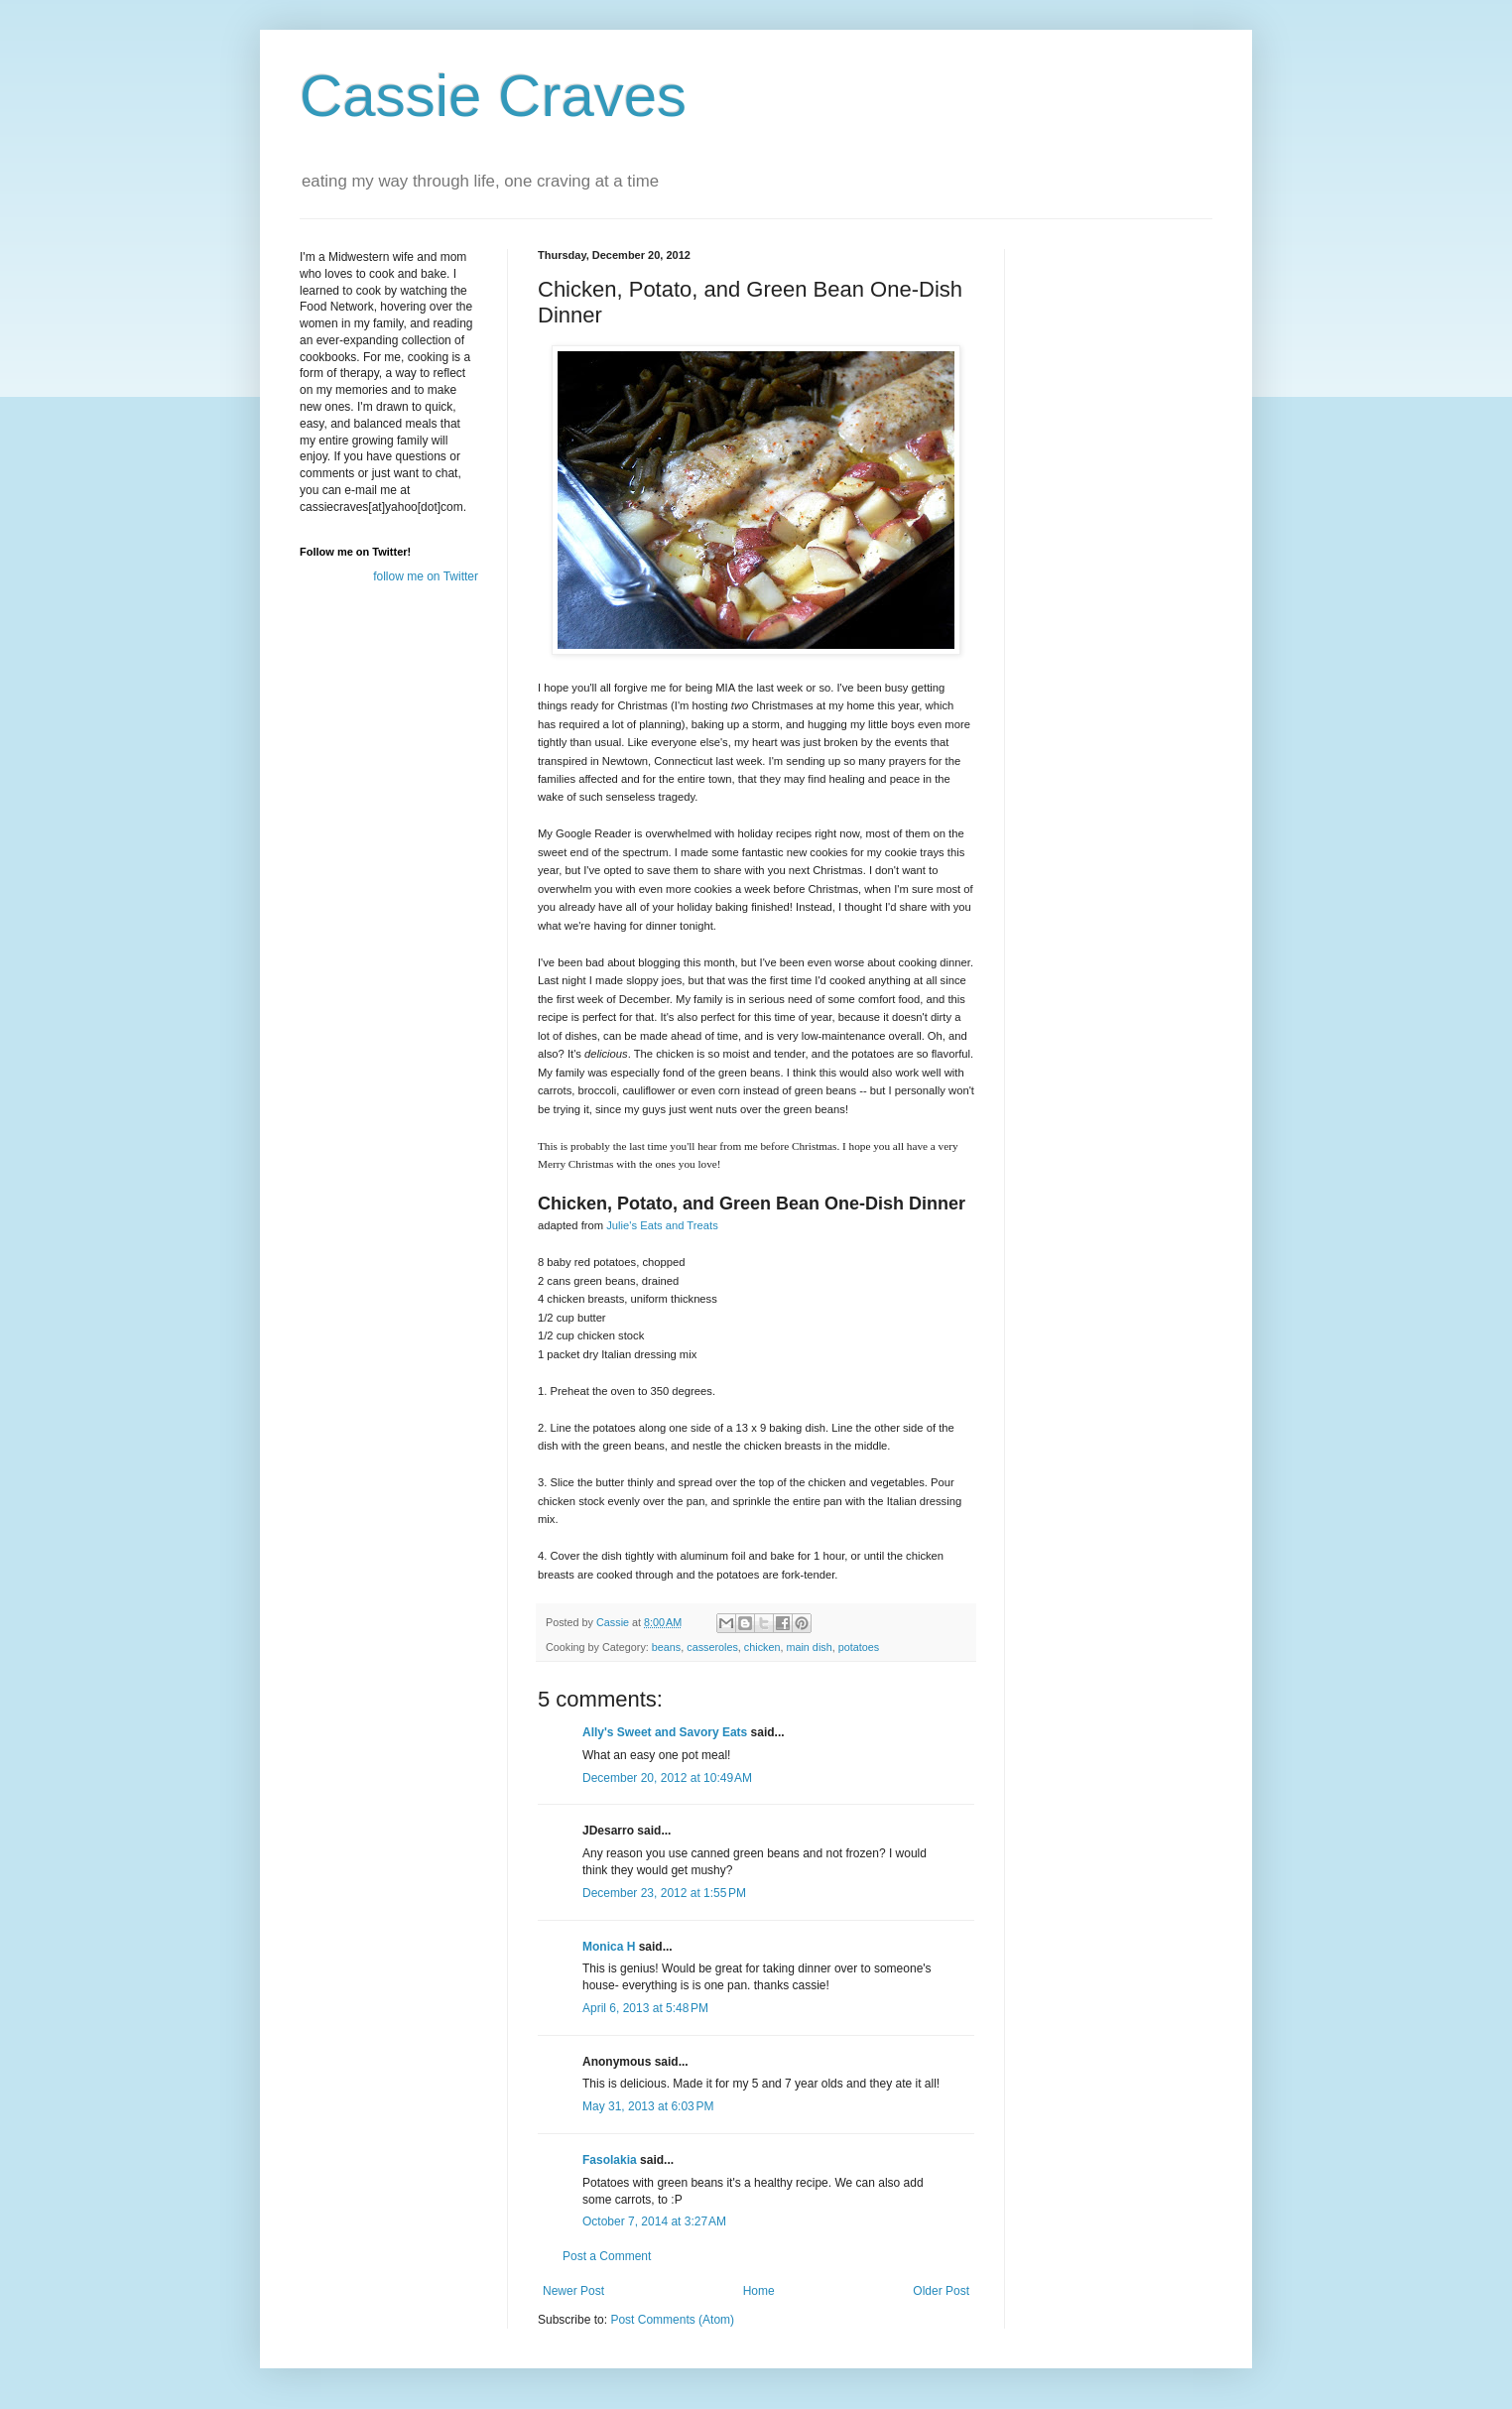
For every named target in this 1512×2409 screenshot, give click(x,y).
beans (666, 1647)
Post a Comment (607, 2256)
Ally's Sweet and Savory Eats (664, 1732)
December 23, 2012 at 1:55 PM (664, 1893)
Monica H (608, 1947)
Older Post (941, 2291)
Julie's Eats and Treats (662, 1225)
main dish (808, 1647)
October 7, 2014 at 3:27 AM (654, 2221)
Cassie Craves (493, 96)
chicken (762, 1647)
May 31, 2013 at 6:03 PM (647, 2106)
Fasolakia (609, 2160)
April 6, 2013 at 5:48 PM (645, 2008)
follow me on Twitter (425, 576)
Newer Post (573, 2291)
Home (759, 2291)
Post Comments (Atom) (672, 2320)
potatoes (858, 1647)
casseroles (712, 1647)
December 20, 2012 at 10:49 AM (667, 1778)
